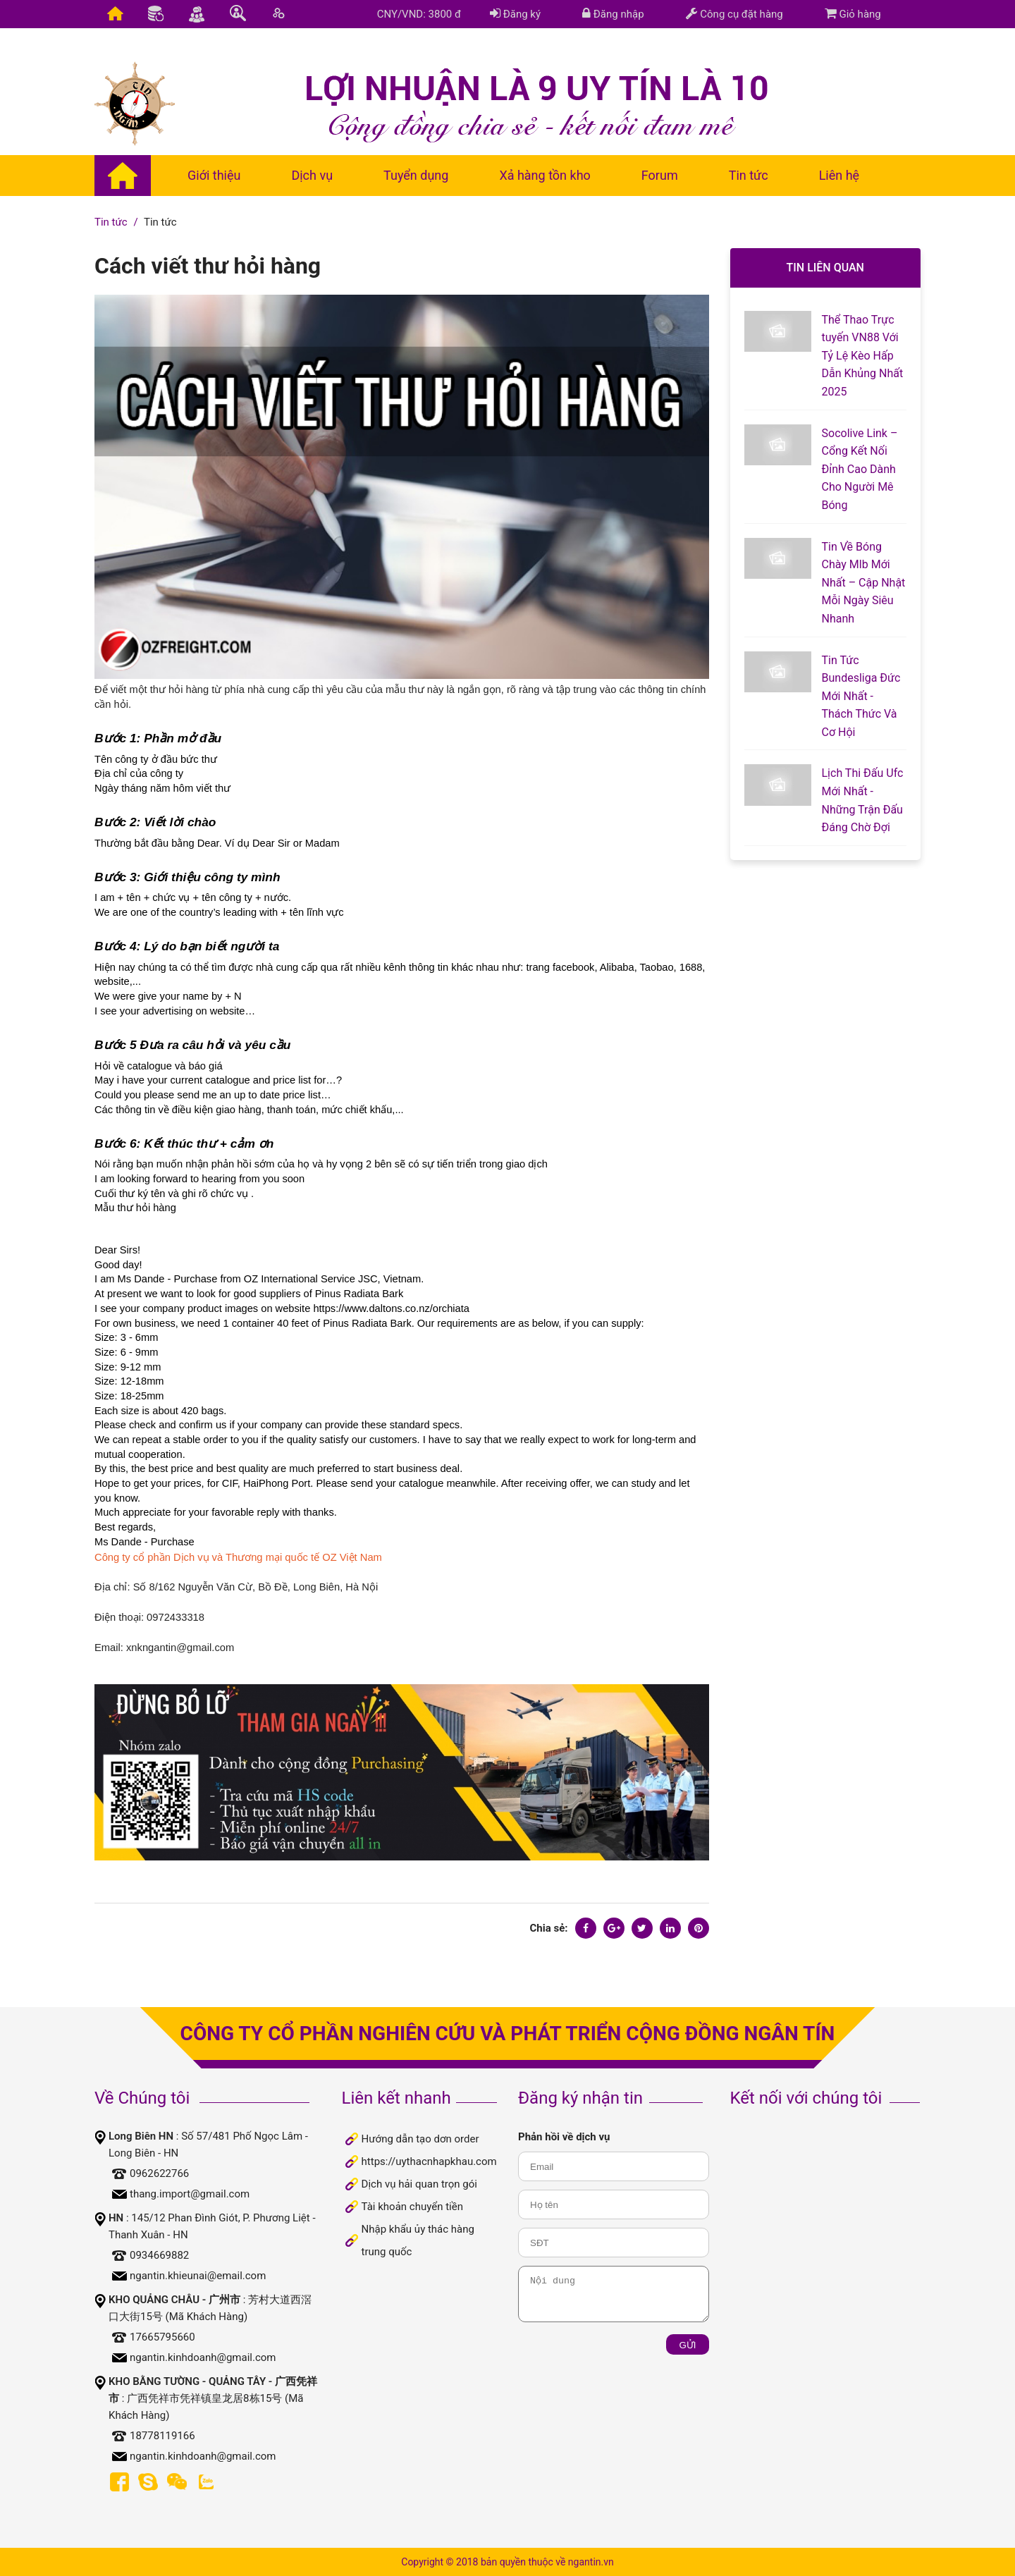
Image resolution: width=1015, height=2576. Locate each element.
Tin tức (111, 222)
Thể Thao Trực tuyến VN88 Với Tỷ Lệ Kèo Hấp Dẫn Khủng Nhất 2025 (863, 355)
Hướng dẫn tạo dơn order (420, 2139)
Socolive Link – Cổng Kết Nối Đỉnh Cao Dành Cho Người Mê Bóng (860, 469)
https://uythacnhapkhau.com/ (431, 2161)
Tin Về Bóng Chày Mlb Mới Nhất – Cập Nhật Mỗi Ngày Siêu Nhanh (864, 582)
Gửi (687, 2345)
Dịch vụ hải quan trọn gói (419, 2184)
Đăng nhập (613, 13)
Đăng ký (515, 13)
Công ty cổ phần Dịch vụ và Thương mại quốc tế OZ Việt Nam (238, 1557)
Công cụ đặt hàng (734, 13)
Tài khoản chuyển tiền (412, 2206)
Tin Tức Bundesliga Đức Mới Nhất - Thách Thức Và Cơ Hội (861, 696)
